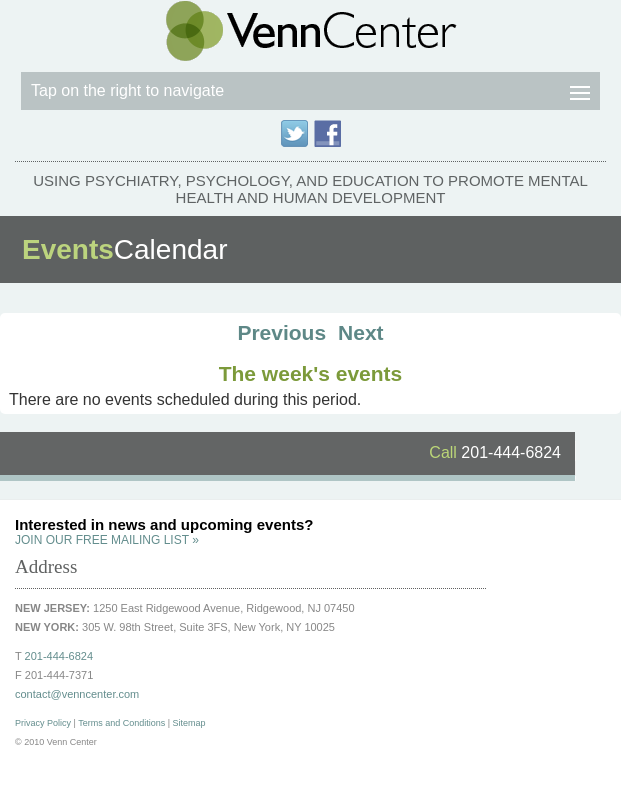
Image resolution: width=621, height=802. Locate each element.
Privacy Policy (43, 723)
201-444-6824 (495, 452)
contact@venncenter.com (77, 694)
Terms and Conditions (121, 723)
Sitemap (189, 723)
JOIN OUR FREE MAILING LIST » (107, 540)
